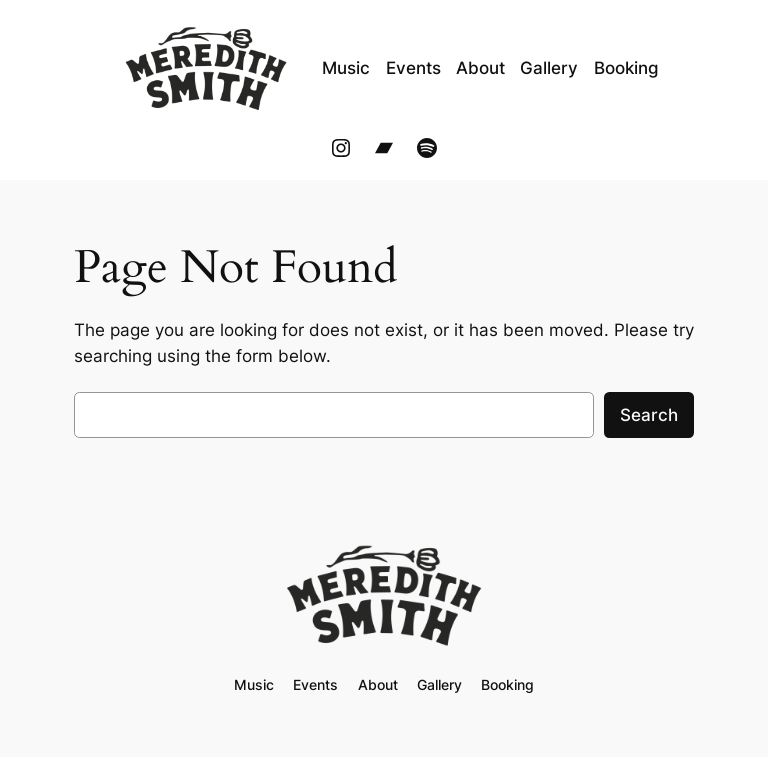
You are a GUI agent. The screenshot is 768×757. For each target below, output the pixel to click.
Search (649, 415)
